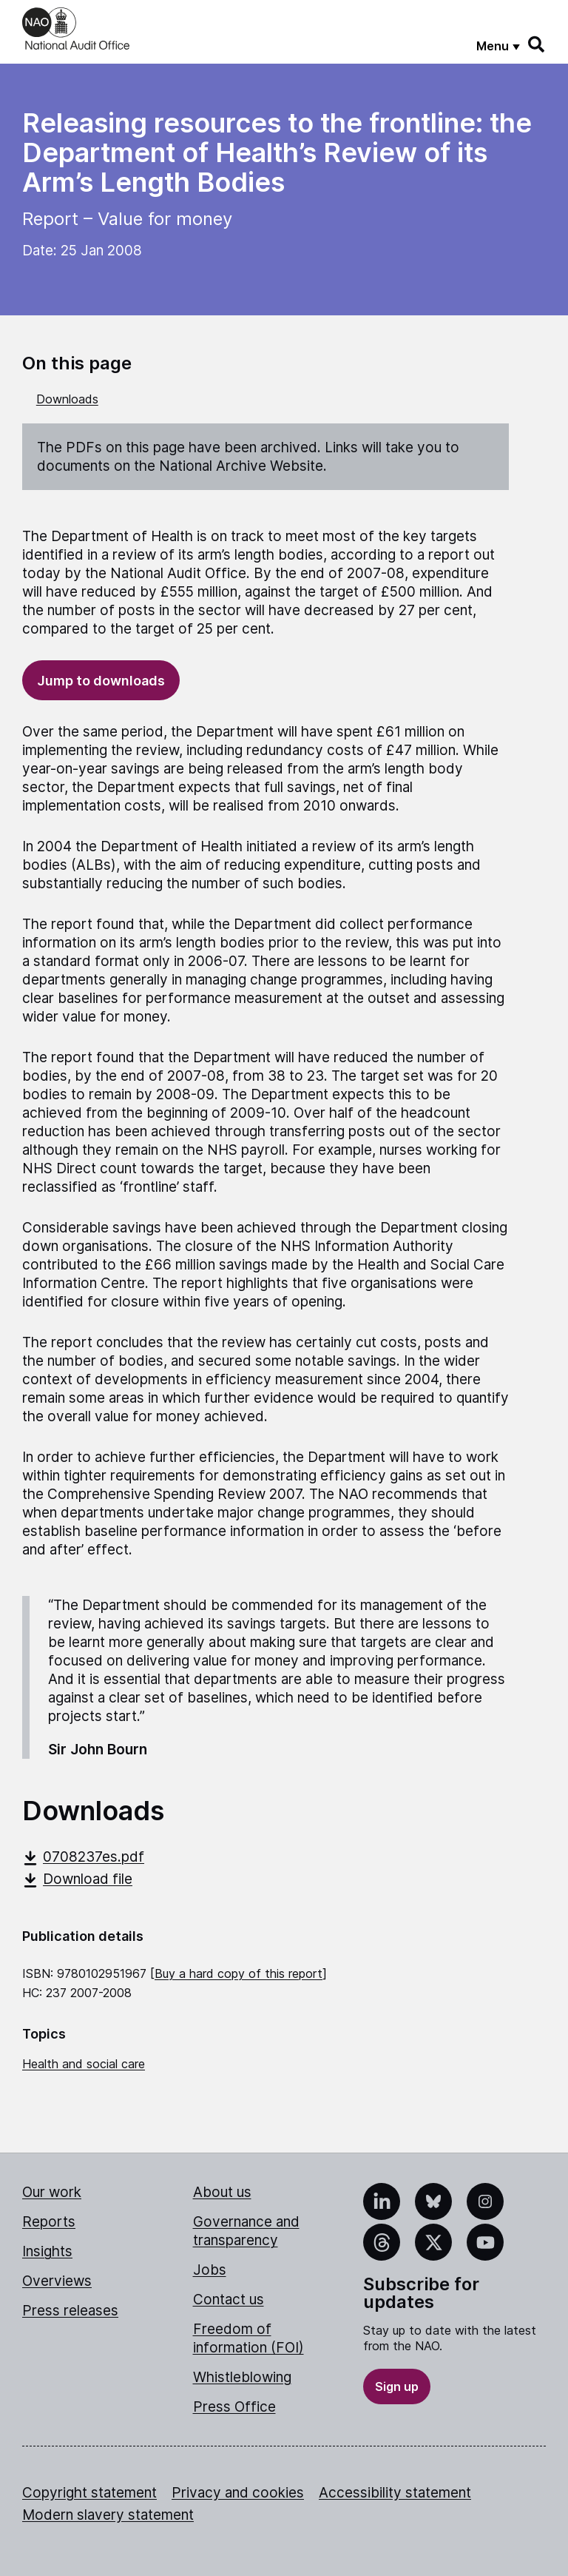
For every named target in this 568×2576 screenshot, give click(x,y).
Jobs (209, 2269)
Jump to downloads (101, 680)
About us (222, 2192)
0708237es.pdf (83, 1856)
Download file (77, 1879)
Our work (51, 2192)
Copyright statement (89, 2492)
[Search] (537, 44)
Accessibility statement (395, 2492)
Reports (48, 2221)
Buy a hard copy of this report (238, 1973)
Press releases (70, 2310)
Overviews (57, 2281)
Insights (47, 2251)
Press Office (234, 2406)
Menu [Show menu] (492, 45)
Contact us (228, 2299)
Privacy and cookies (238, 2492)
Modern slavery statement (108, 2514)
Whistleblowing (242, 2377)
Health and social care (83, 2063)
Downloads (67, 399)
